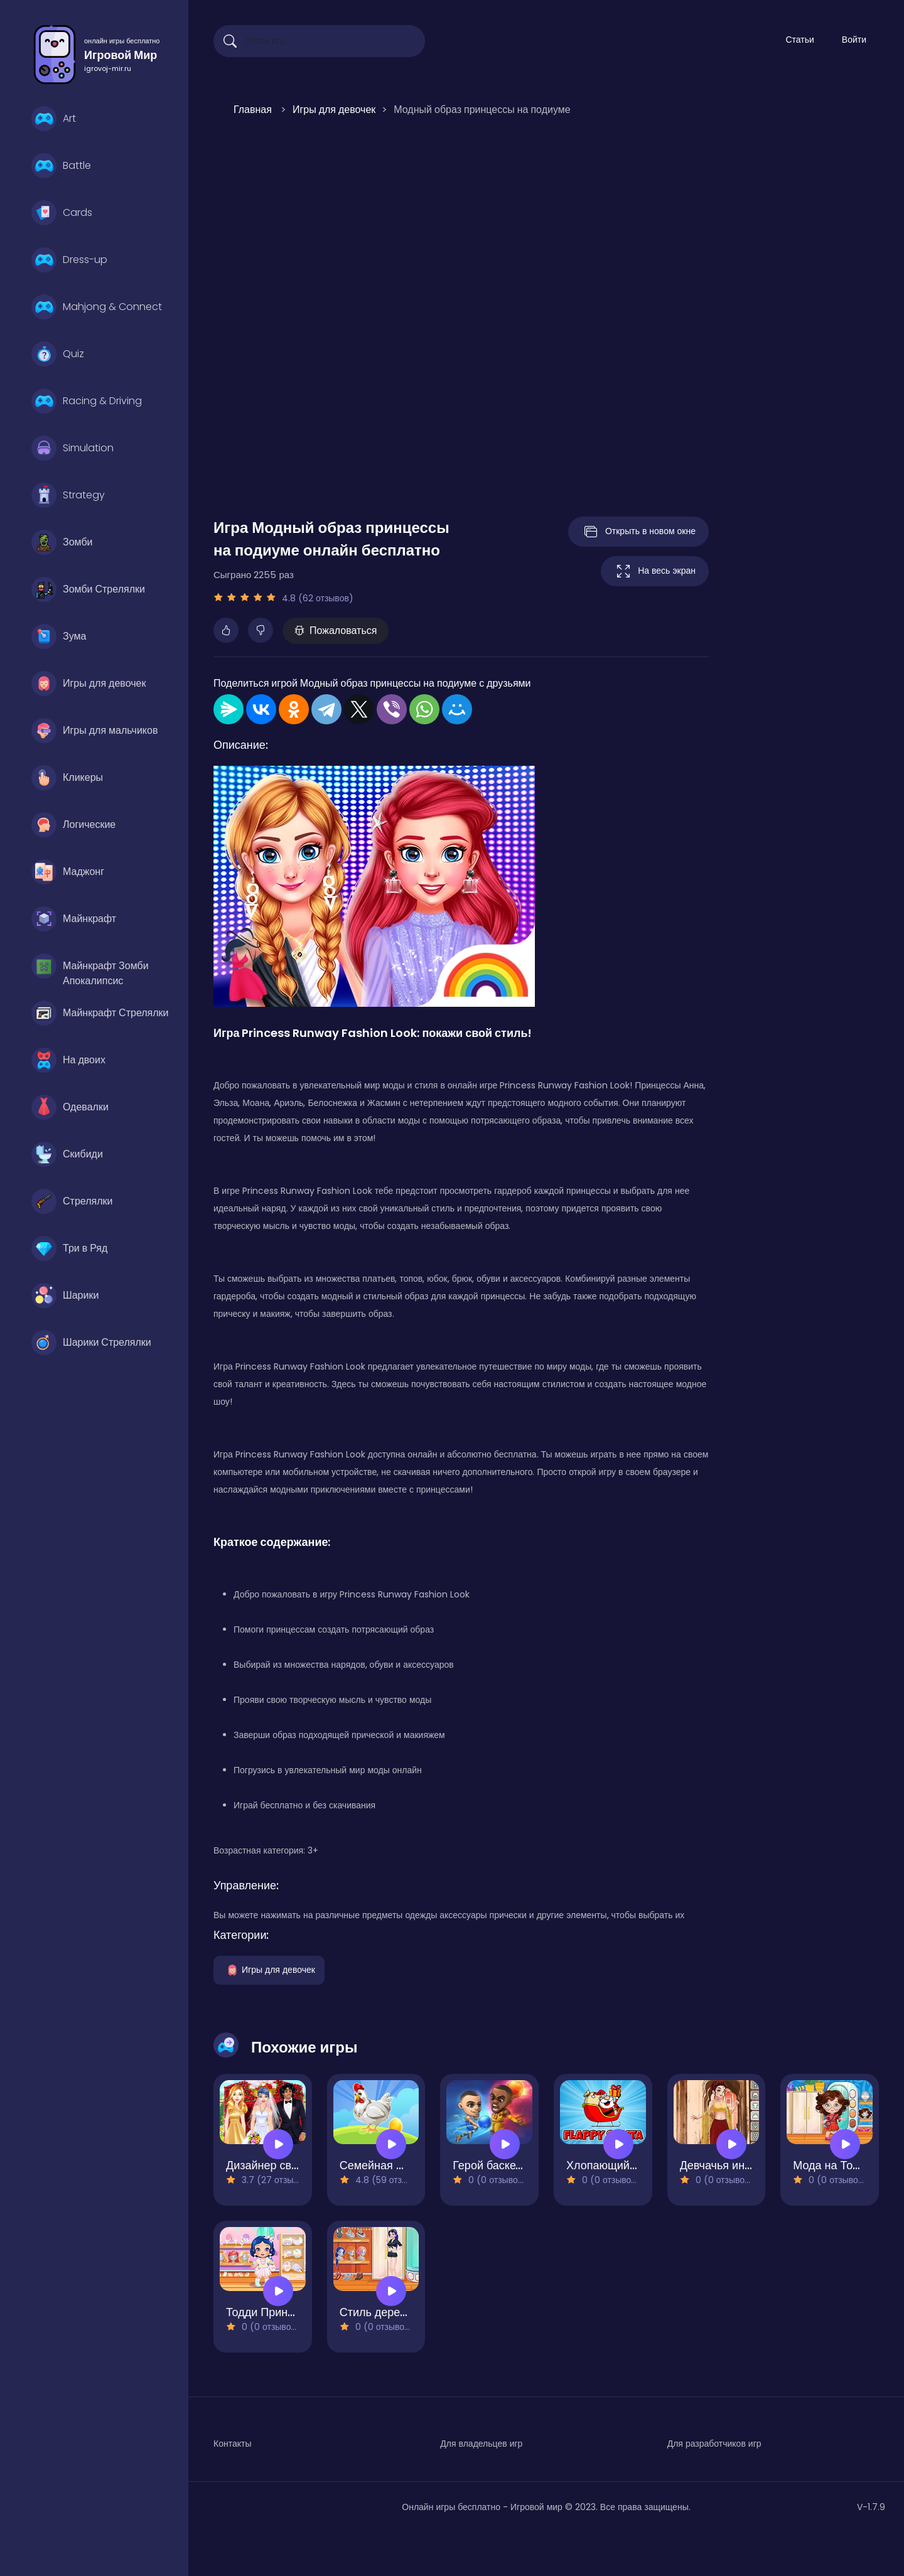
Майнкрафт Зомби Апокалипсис (90, 969)
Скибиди (67, 1154)
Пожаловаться (335, 630)
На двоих (68, 1060)
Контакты (232, 2443)
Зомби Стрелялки (88, 589)
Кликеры (67, 777)
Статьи (799, 39)
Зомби (61, 542)
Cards (61, 212)
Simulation (72, 448)
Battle (61, 165)
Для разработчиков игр (714, 2443)
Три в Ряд (69, 1248)
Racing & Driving (86, 401)
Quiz (57, 354)
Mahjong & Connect (96, 306)
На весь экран (655, 571)
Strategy (68, 495)
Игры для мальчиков (94, 730)
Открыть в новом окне (638, 531)
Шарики (65, 1295)
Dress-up (69, 259)
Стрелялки (71, 1201)
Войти (854, 39)
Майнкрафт (73, 918)
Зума (58, 636)
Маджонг (67, 871)
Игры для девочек (88, 683)
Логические (73, 824)
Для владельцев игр (481, 2443)
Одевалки (70, 1107)
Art (53, 118)
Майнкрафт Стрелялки (100, 1013)
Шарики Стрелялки (91, 1342)
